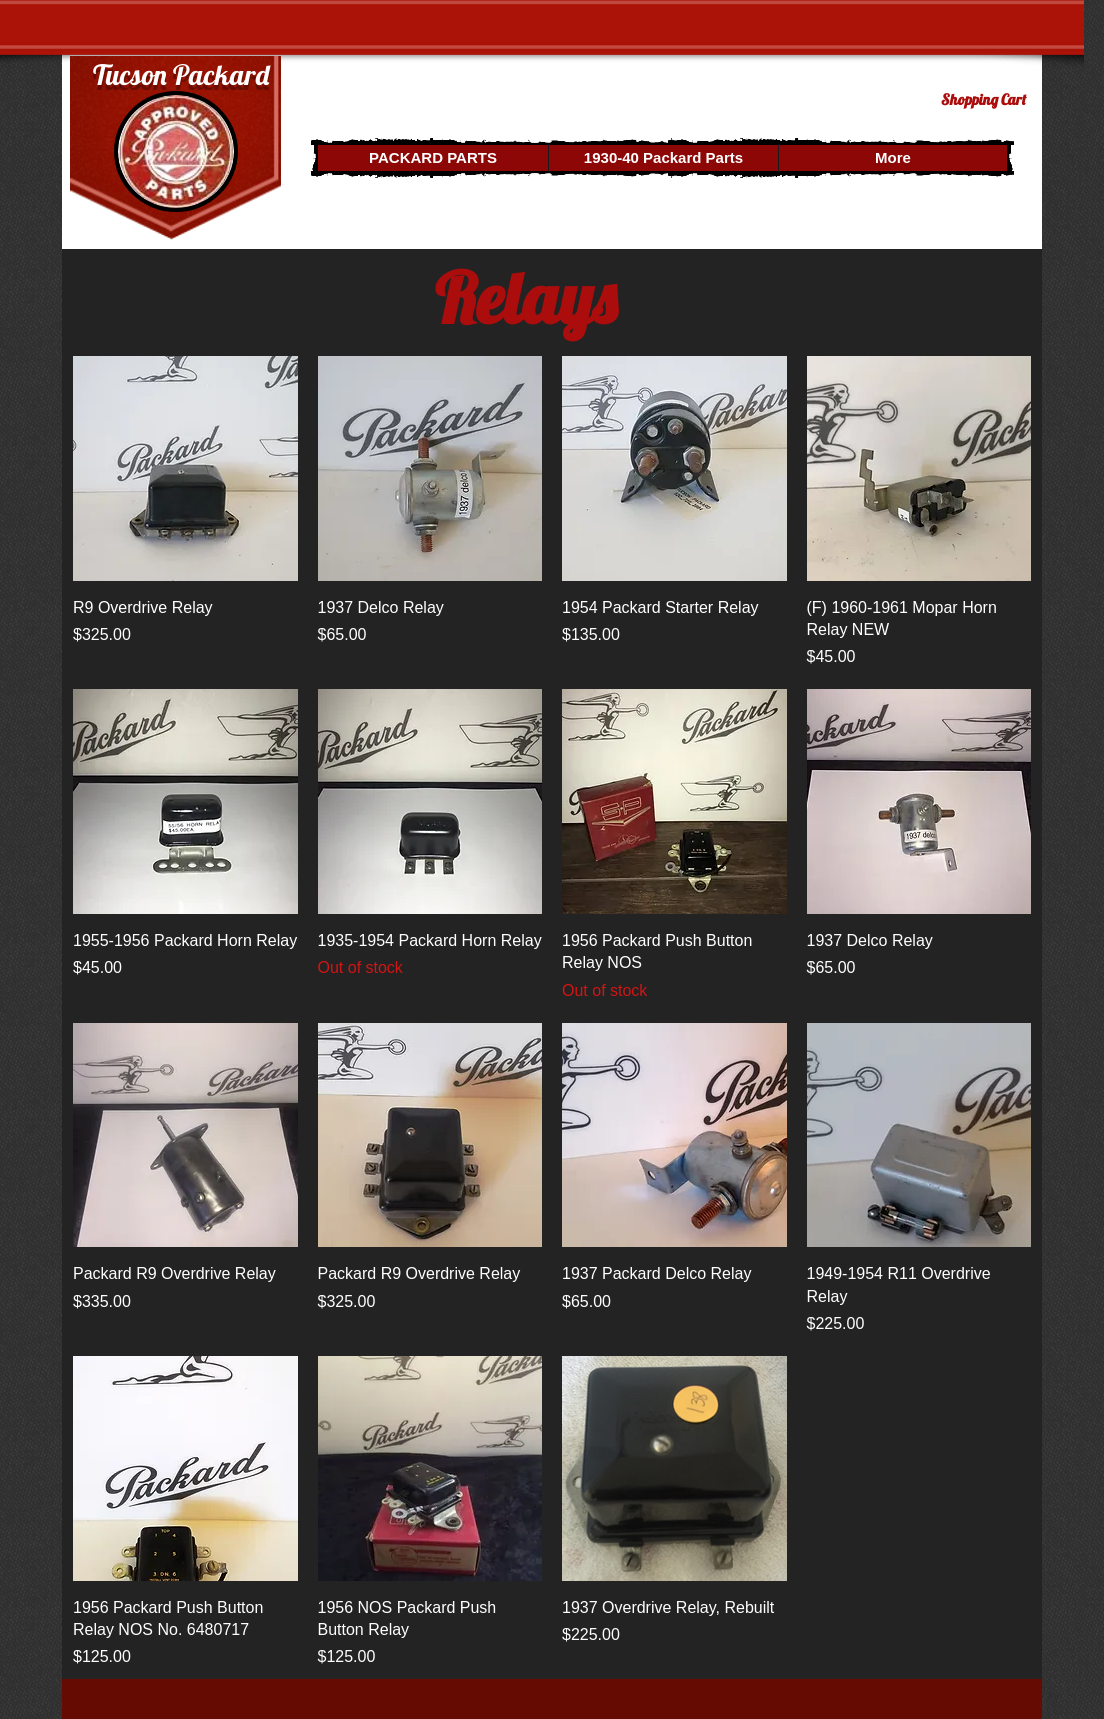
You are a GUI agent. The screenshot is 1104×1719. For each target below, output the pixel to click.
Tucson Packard (181, 74)
